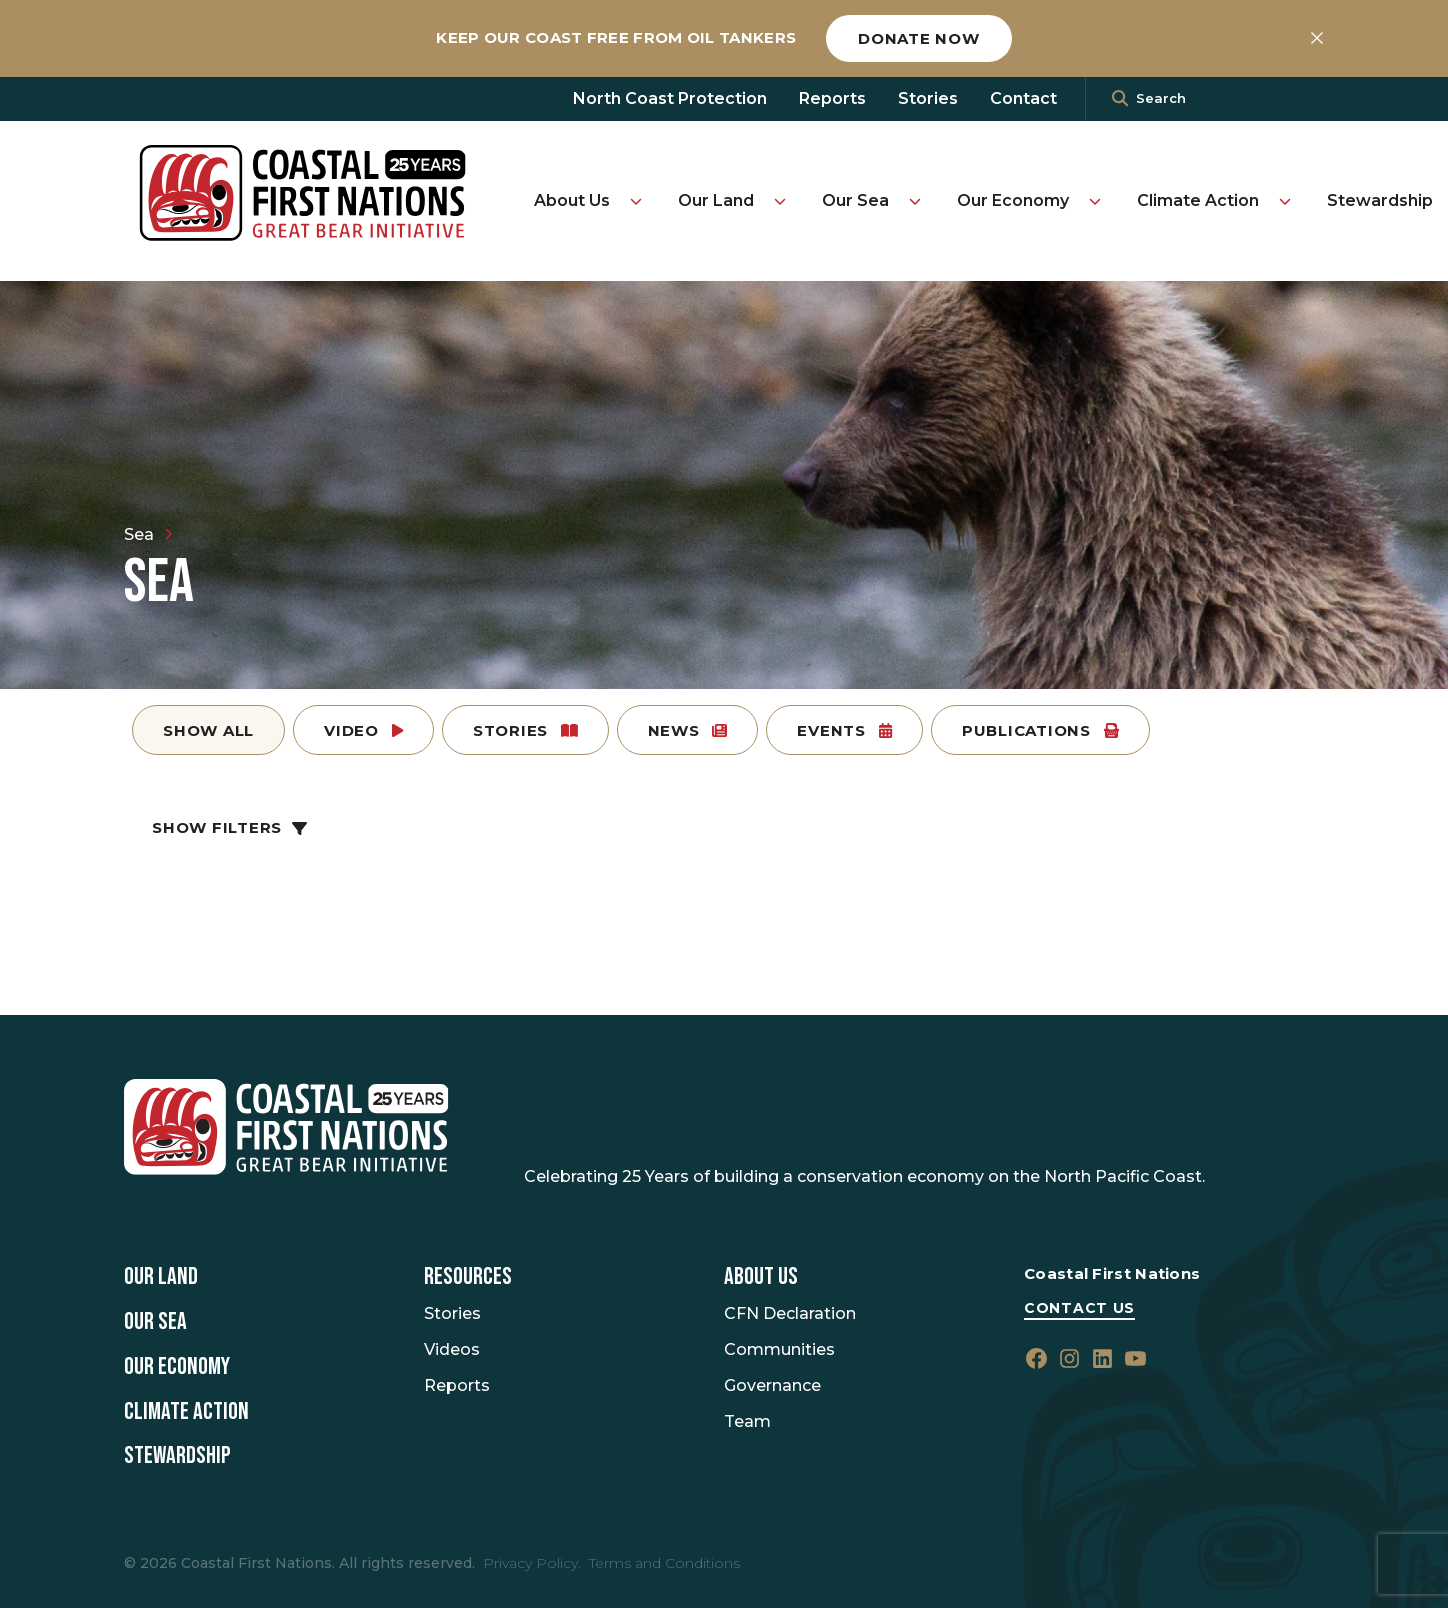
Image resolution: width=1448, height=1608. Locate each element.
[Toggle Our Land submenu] (780, 201)
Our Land (716, 200)
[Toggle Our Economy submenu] (1095, 201)
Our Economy (1013, 200)
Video (363, 730)
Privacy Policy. (532, 1563)
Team (747, 1421)
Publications (1040, 730)
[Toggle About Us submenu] (636, 201)
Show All (208, 730)
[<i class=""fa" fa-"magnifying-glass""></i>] (1120, 99)
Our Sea (855, 200)
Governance (772, 1385)
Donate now (919, 38)
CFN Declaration (790, 1313)
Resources (468, 1277)
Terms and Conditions (664, 1563)
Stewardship (1380, 200)
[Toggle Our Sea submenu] (915, 201)
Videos (452, 1349)
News (688, 730)
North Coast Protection (670, 98)
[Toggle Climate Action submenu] (1285, 201)
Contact (1023, 98)
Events (844, 730)
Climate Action (1198, 200)
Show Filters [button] (229, 827)
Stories (928, 98)
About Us (572, 200)
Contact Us (1079, 1308)
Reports (832, 98)
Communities (779, 1349)
